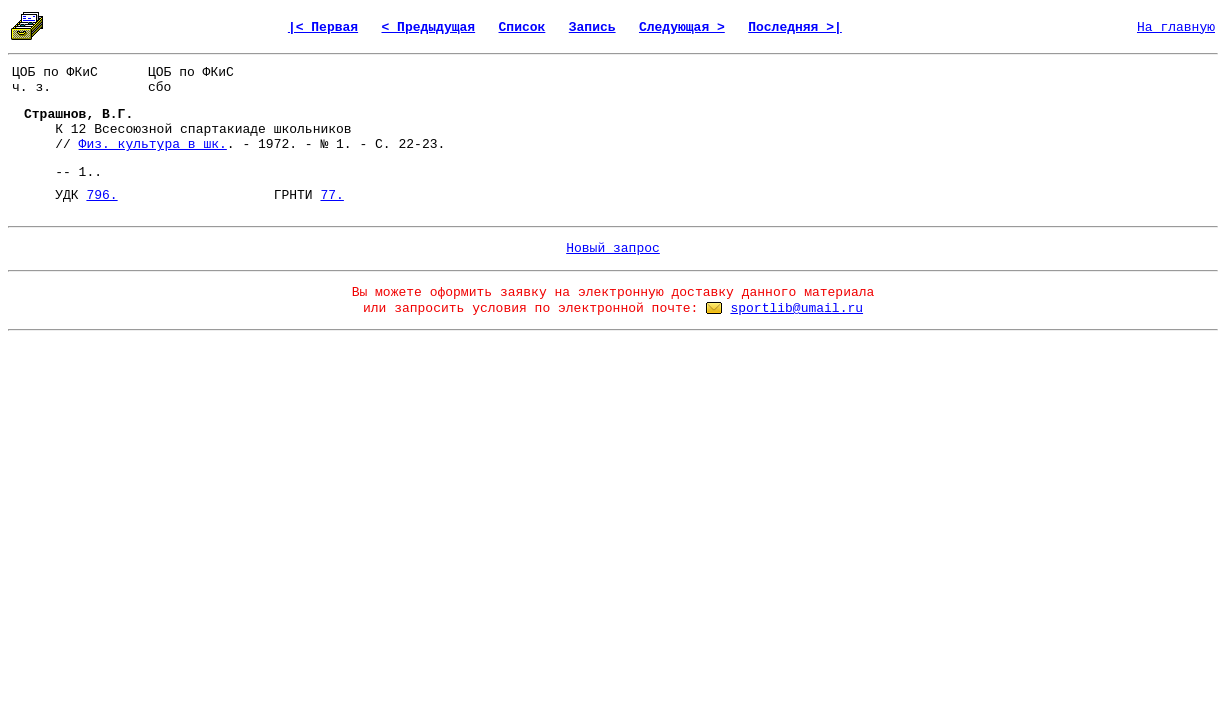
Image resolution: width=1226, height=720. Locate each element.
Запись (592, 27)
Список (522, 27)
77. (331, 195)
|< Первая (323, 27)
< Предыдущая (429, 27)
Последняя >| (795, 27)
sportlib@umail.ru (796, 308)
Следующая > (682, 27)
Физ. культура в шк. (153, 144)
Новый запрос (613, 248)
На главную (1176, 27)
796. (101, 195)
